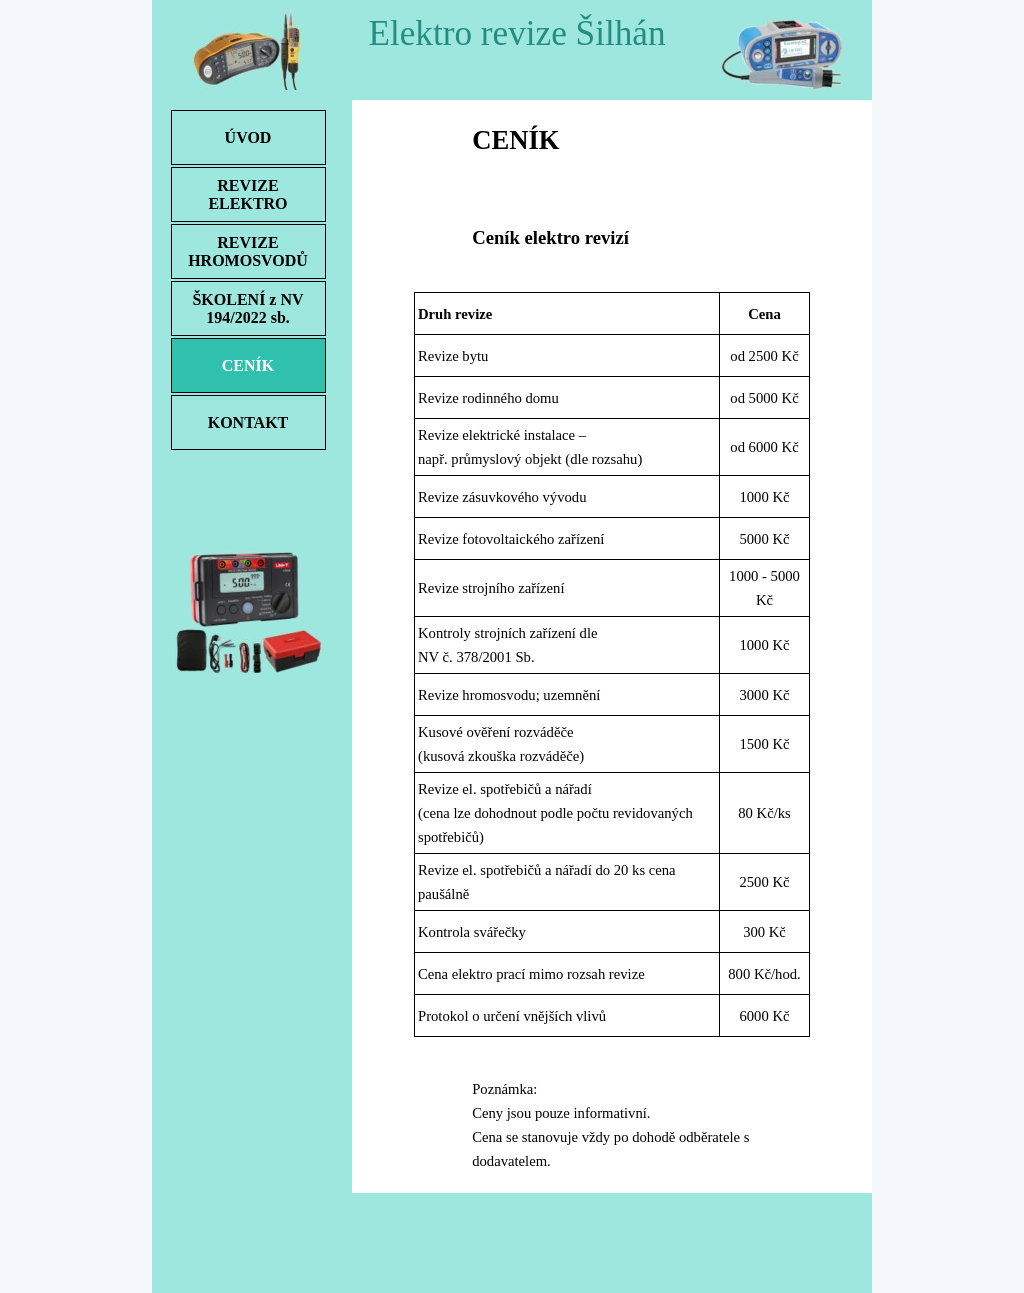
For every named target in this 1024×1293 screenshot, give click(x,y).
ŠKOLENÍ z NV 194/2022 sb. (247, 308)
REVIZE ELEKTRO (247, 194)
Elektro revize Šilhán (516, 33)
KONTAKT (248, 422)
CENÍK (248, 365)
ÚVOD (248, 137)
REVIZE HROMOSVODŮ (248, 251)
